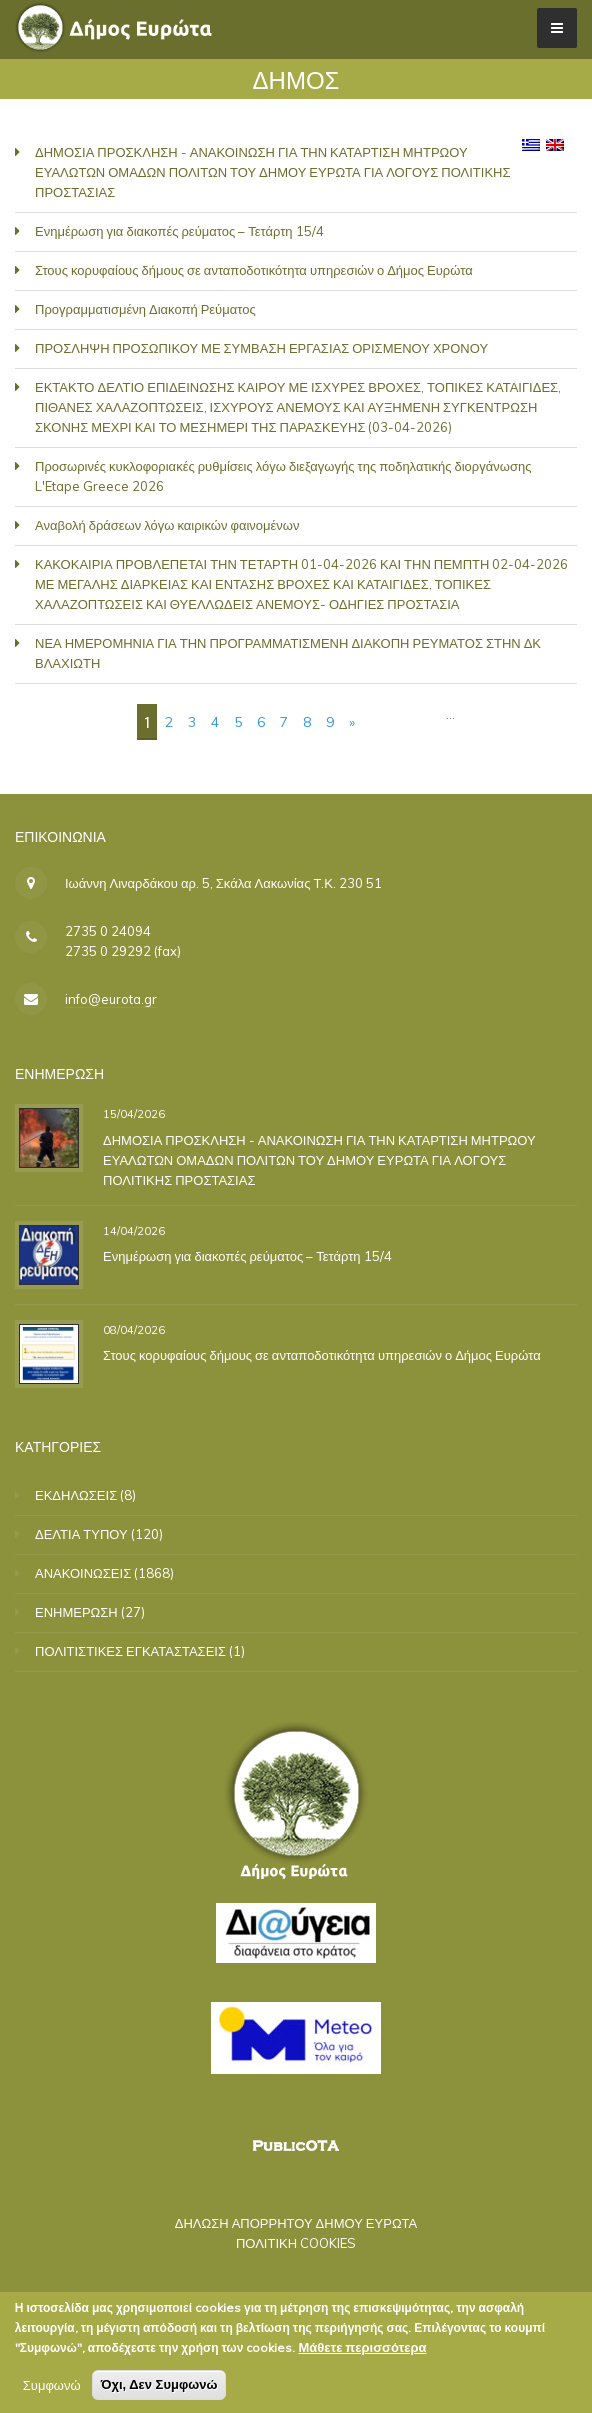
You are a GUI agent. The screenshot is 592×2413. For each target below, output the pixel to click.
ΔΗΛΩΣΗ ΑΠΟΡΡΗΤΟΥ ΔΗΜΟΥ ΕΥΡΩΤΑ (296, 2223)
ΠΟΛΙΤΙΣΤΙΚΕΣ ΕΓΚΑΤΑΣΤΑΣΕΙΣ (130, 1651)
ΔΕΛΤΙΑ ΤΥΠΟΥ (81, 1534)
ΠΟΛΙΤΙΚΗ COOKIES (296, 2243)
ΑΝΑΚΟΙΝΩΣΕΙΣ (83, 1573)
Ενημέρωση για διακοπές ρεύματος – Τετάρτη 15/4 (179, 231)
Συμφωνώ (52, 2385)
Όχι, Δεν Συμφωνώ (159, 2384)
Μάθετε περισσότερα (362, 2347)
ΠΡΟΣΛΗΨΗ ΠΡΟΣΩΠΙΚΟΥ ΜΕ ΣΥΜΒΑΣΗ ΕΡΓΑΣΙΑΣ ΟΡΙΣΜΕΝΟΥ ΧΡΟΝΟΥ (261, 348)
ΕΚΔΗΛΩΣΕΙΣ (76, 1495)
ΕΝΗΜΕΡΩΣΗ (76, 1612)
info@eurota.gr (111, 999)
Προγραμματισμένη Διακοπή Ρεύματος (145, 309)
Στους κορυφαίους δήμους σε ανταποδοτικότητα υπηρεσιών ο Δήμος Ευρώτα (254, 270)
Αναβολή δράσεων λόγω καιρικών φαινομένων (167, 525)
